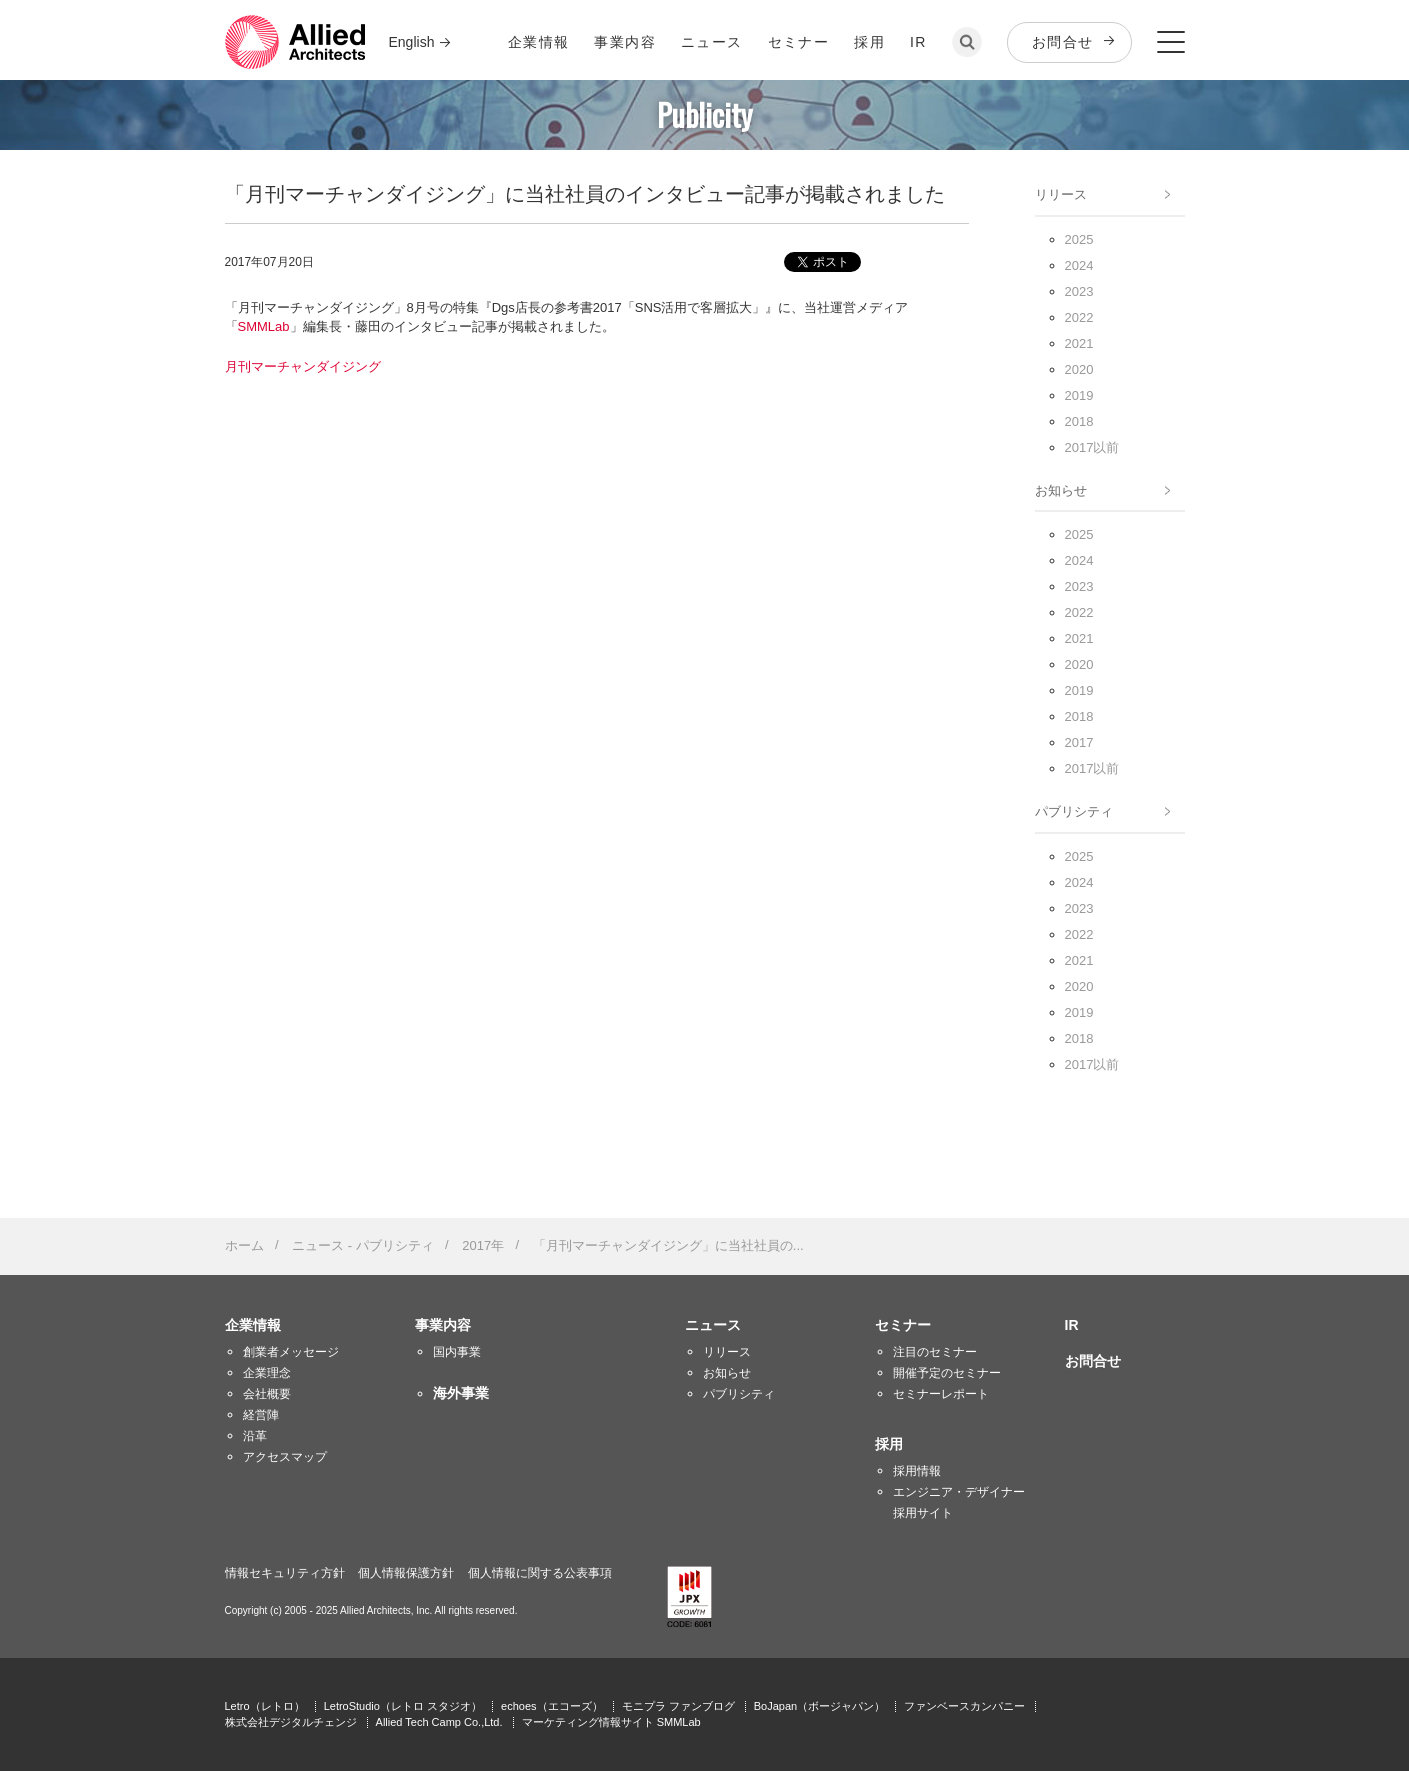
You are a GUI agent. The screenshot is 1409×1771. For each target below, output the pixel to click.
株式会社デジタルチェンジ (291, 1722)
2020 (1079, 369)
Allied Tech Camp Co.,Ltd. (439, 1722)
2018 (1079, 421)
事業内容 (625, 42)
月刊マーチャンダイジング (303, 366)
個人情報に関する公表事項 (540, 1573)
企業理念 (267, 1373)
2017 (1079, 742)
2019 (1079, 395)
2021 (1079, 343)
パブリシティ (1074, 811)
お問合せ (1063, 42)
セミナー (799, 42)
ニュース (712, 42)
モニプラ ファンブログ (678, 1706)
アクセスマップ (285, 1457)
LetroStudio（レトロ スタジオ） (403, 1706)
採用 (869, 42)
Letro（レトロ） (265, 1706)
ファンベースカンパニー (964, 1706)
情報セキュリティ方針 (285, 1573)
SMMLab (264, 326)
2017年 (483, 1245)
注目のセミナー (935, 1352)
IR (918, 42)
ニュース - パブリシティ (363, 1245)
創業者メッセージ (291, 1352)
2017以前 (1092, 447)
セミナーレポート (941, 1394)
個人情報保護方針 (406, 1573)
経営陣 (261, 1415)
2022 (1079, 317)
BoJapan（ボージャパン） (819, 1706)
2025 (1079, 239)
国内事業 (457, 1352)
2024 (1079, 265)
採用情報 (917, 1471)
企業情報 (539, 42)
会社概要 (267, 1394)
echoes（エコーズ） (551, 1706)
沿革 (255, 1436)
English (412, 42)
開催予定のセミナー (947, 1373)
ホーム (244, 1245)
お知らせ (1061, 490)
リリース (1061, 194)
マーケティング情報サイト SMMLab (611, 1722)
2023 (1079, 291)
